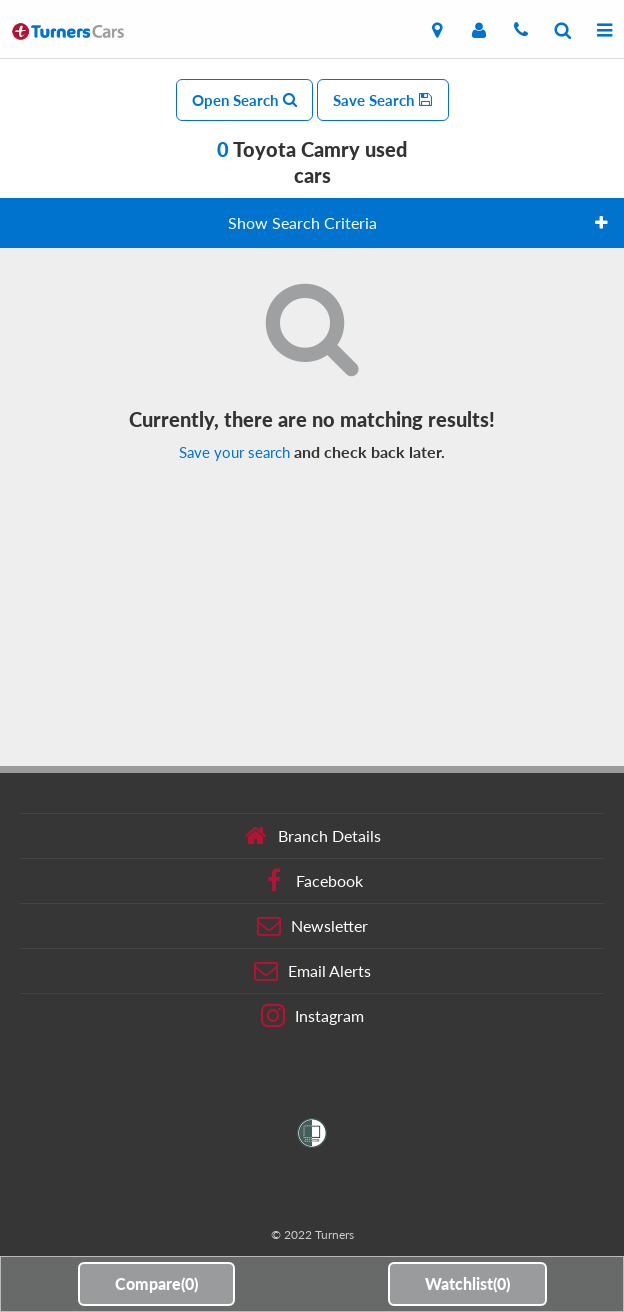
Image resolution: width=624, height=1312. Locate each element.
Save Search (383, 100)
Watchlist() (467, 1283)
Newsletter (312, 926)
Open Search (244, 100)
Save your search (234, 452)
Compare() (156, 1283)
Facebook (312, 881)
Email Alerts (312, 971)
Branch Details (312, 836)
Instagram (312, 1016)
